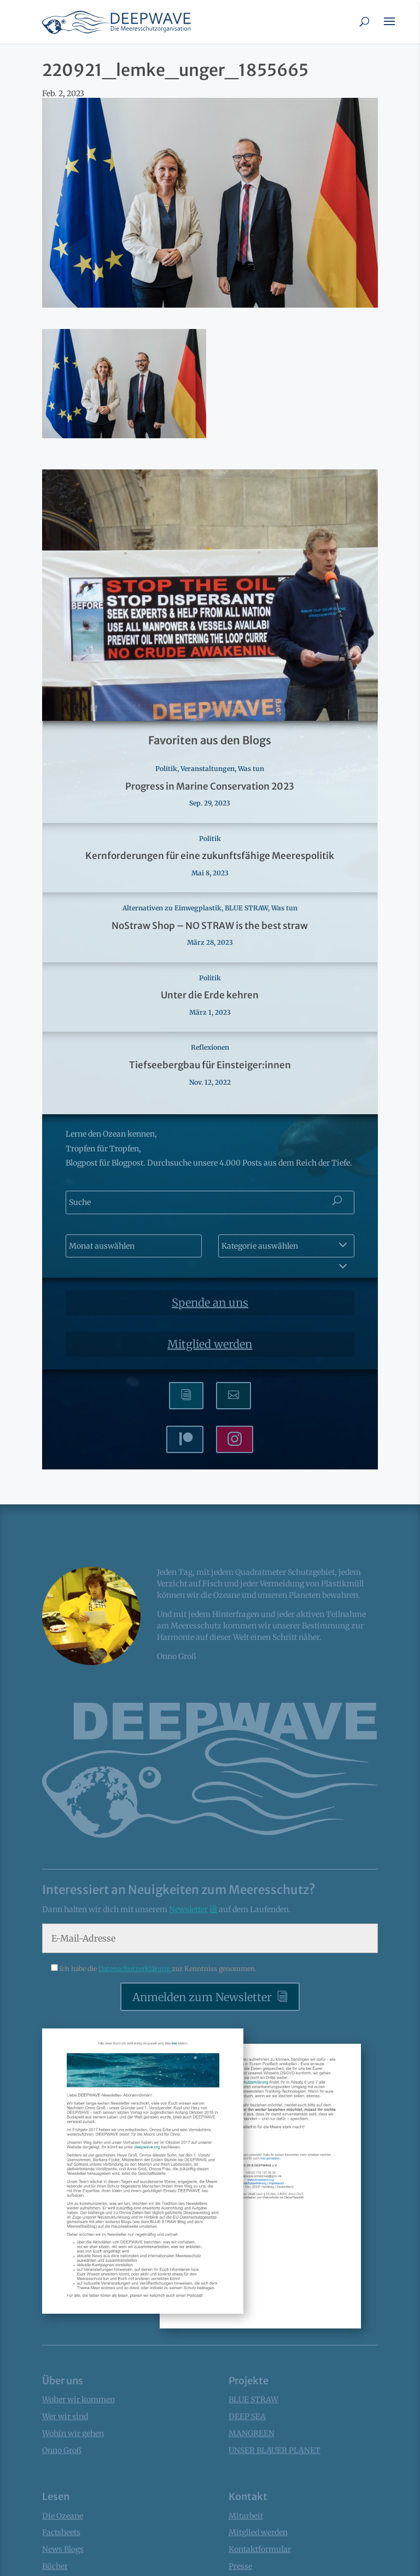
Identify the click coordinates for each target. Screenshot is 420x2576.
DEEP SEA (247, 2416)
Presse (240, 2566)
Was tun (251, 768)
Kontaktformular (260, 2549)
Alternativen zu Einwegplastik (171, 908)
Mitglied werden (209, 1344)
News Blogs (63, 2549)
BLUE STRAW (246, 908)
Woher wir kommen (78, 2399)
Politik (166, 768)
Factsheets (61, 2532)
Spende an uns (210, 1302)
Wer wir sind (65, 2416)
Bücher (55, 2566)
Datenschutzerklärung (135, 1969)
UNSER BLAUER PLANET (274, 2450)
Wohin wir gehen (73, 2433)
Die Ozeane (62, 2516)
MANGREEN (252, 2433)
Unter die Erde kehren (210, 995)
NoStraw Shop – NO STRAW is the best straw (210, 926)
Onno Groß (61, 2450)
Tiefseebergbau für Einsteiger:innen (210, 1065)
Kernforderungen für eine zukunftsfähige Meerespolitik (209, 856)
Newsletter (189, 1909)
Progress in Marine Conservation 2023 (209, 786)
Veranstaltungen (207, 768)
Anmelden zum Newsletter (202, 1997)
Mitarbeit (246, 2516)
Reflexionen (210, 1047)
